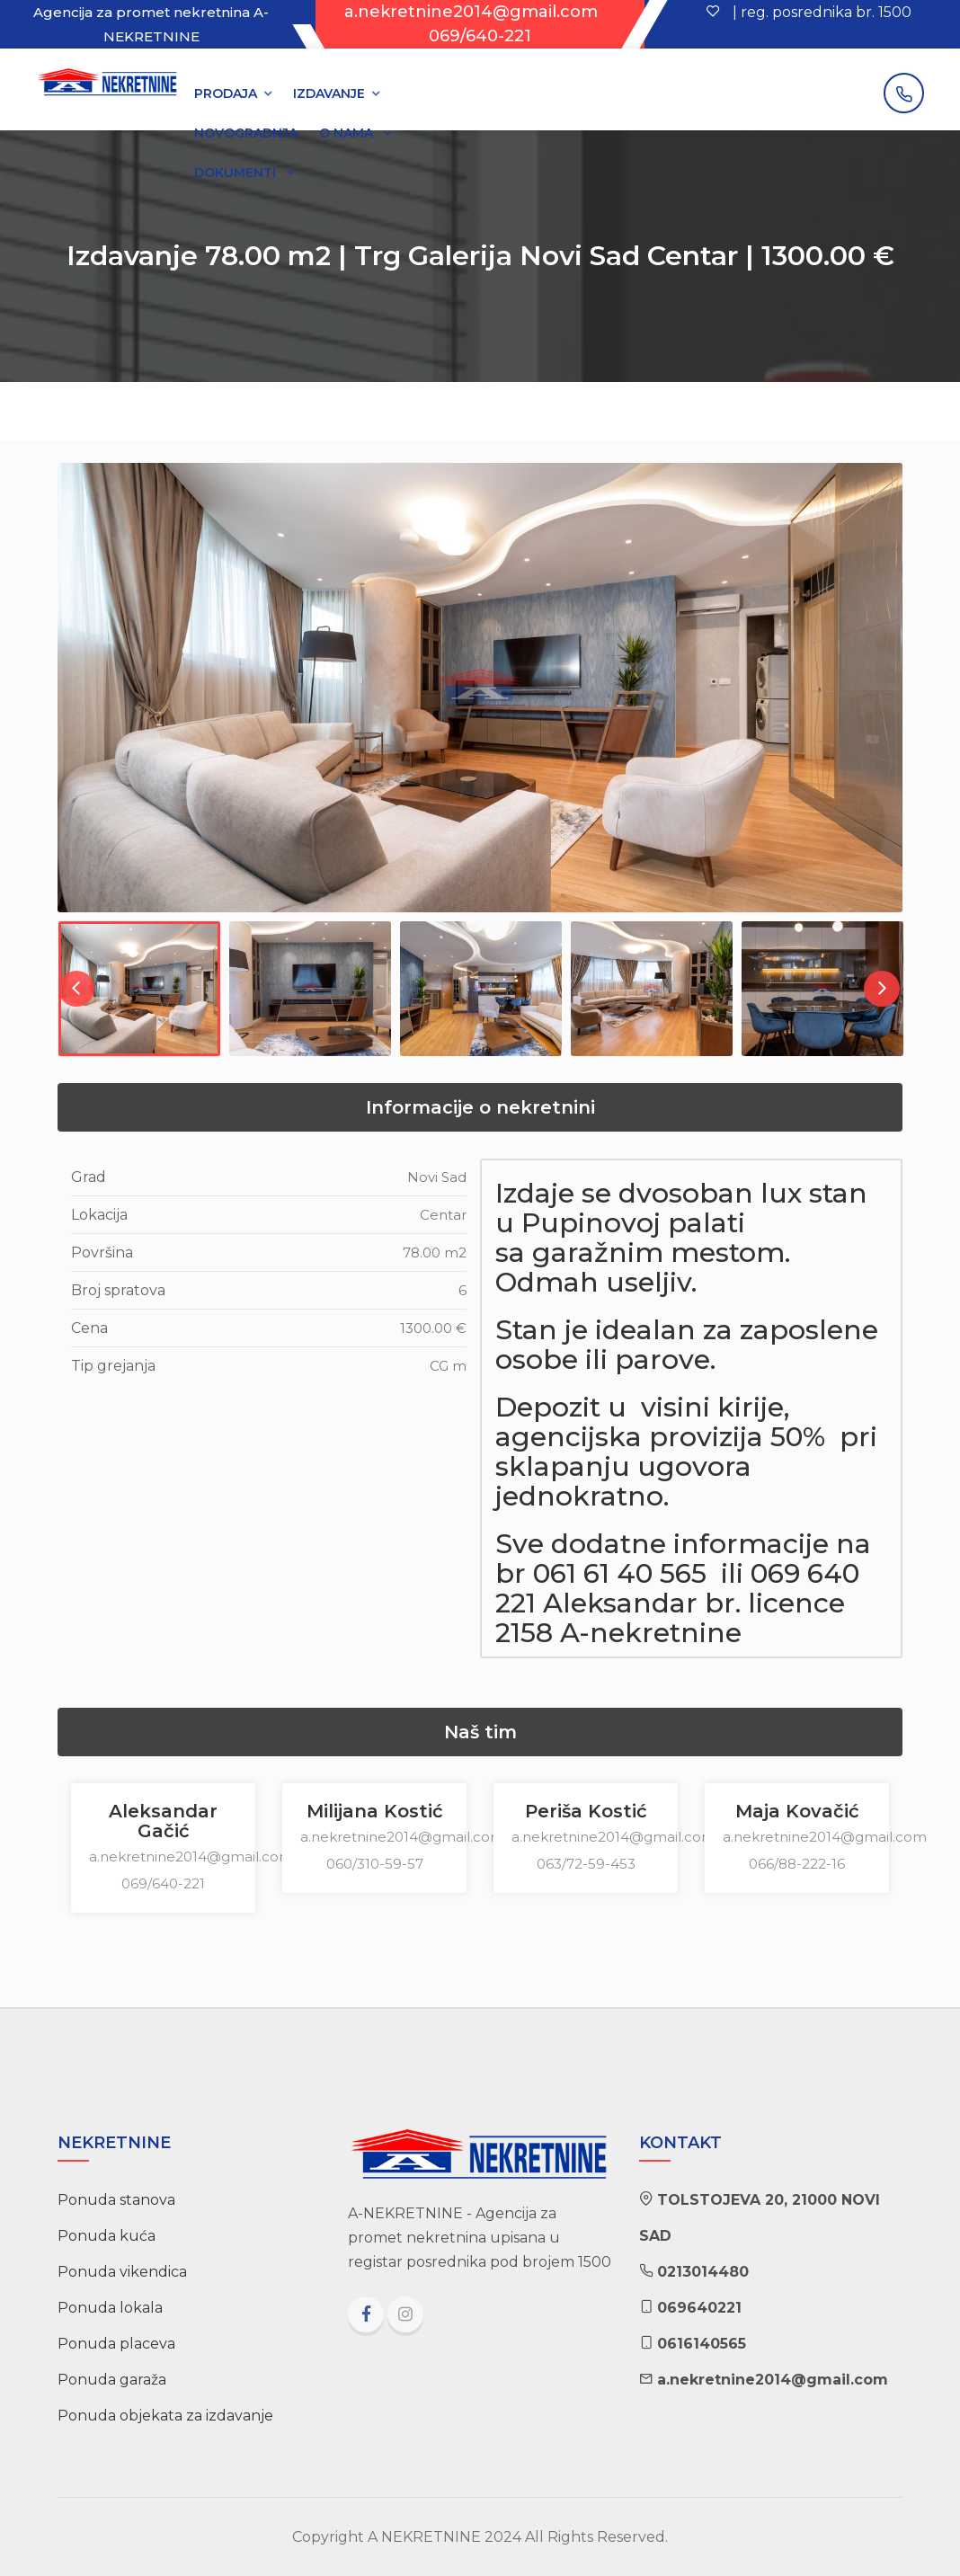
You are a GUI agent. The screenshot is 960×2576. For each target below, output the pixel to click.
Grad (88, 1177)
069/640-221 (480, 36)
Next (882, 989)
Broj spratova (118, 1290)
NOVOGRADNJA (246, 133)
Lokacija (99, 1214)
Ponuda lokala (110, 2307)
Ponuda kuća (107, 2235)
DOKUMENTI (237, 172)
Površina (102, 1252)
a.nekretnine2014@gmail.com (471, 12)
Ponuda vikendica (122, 2271)
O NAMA (348, 133)
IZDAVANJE (329, 93)
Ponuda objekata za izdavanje (165, 2415)
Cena (89, 1328)
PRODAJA (225, 93)
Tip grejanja (113, 1365)
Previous (76, 989)
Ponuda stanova (116, 2199)
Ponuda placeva (116, 2343)
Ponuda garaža (112, 2379)
